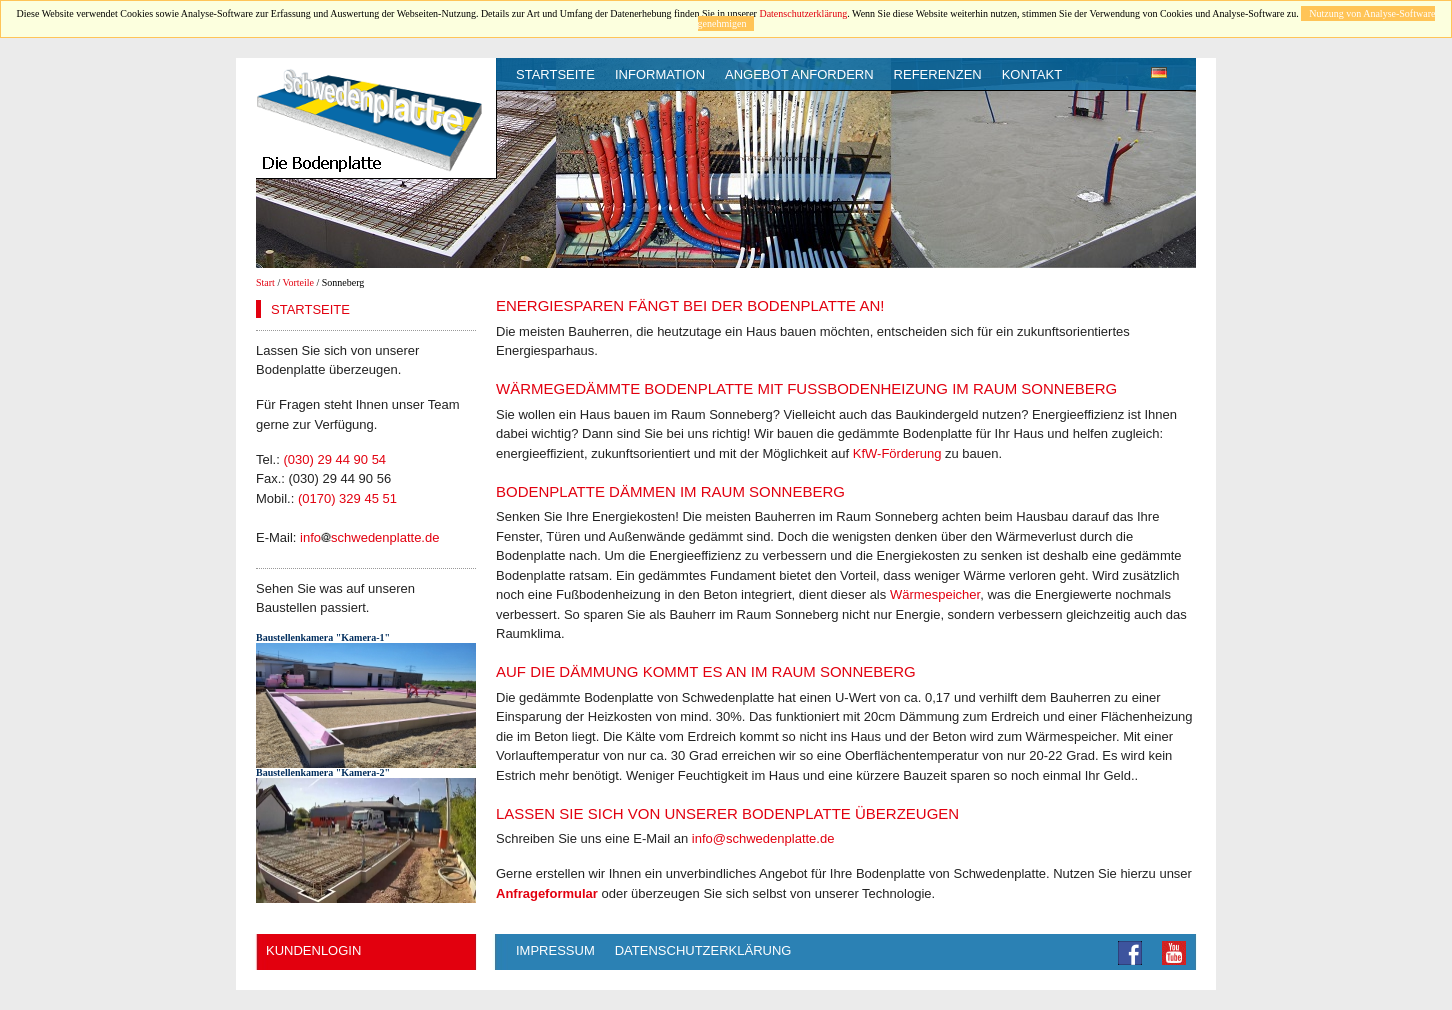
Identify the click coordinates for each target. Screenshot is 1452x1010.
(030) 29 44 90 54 (334, 459)
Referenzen (938, 74)
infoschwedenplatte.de (369, 537)
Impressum (555, 950)
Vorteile (298, 282)
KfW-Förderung (897, 453)
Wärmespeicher (935, 594)
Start (265, 282)
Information (660, 74)
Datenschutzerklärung (803, 13)
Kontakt (1032, 74)
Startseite (555, 74)
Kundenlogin (313, 950)
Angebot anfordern (799, 74)
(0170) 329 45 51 (347, 498)
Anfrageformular (547, 893)
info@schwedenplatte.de (763, 838)
